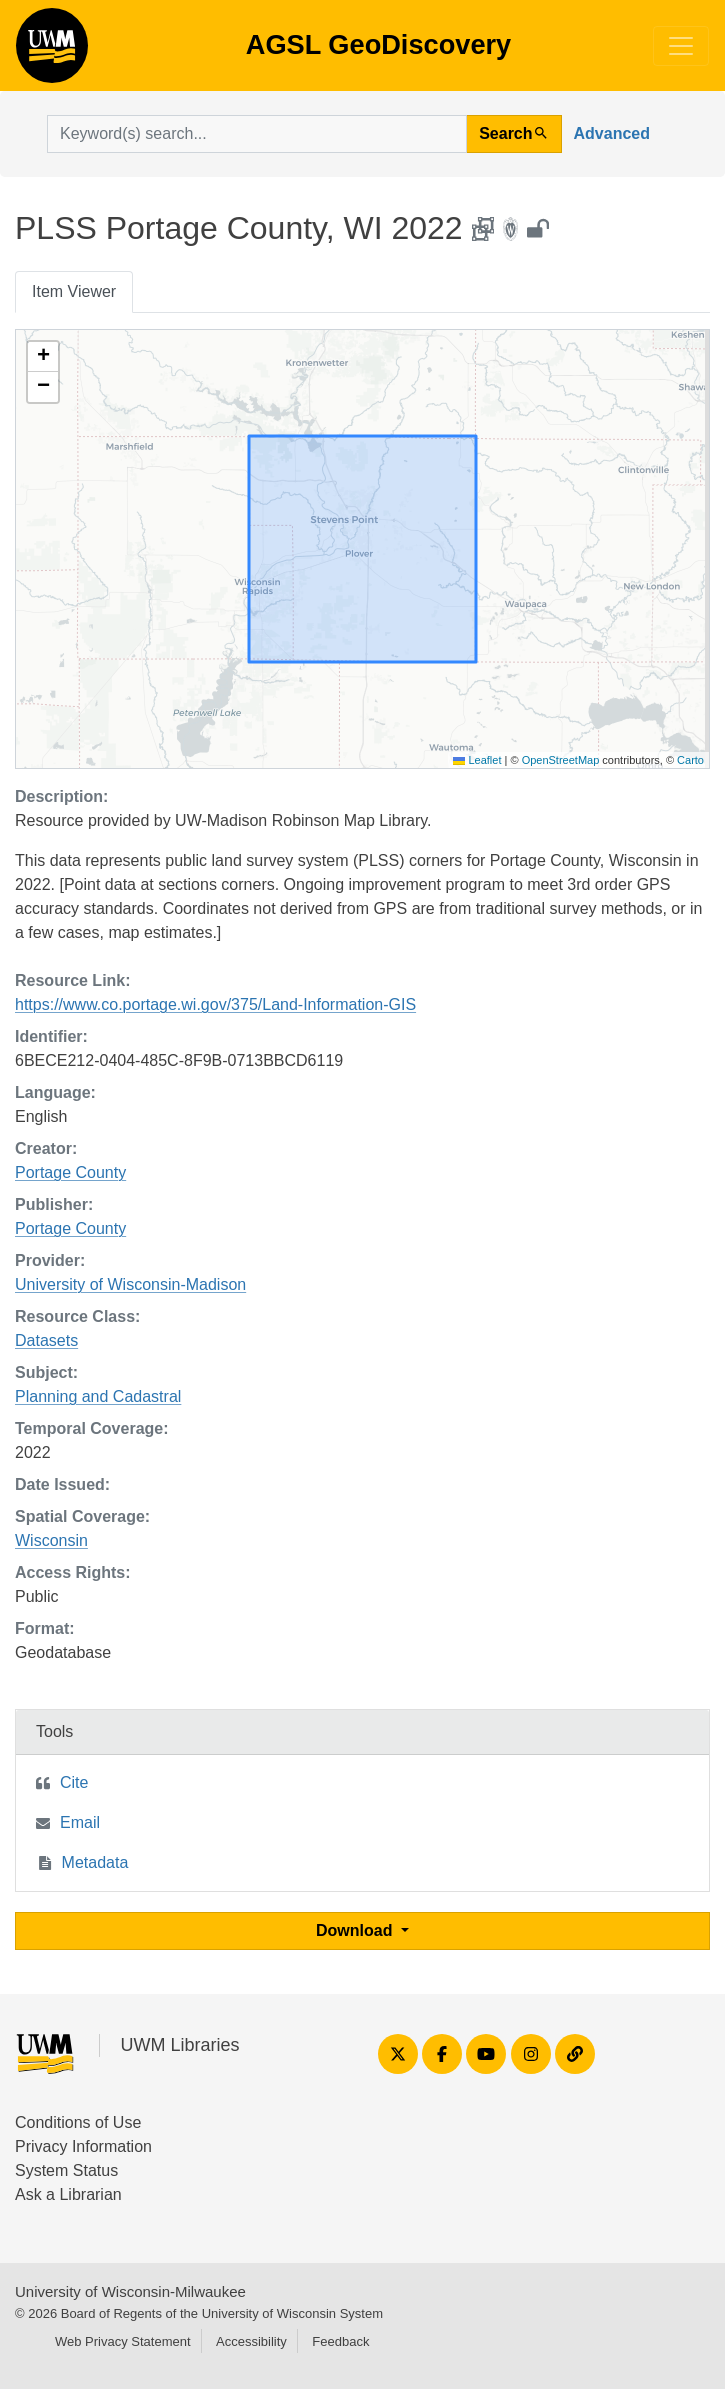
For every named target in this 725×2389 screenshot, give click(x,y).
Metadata (95, 1862)
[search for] (257, 134)
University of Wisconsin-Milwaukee (130, 2291)
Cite (74, 1782)
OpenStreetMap (561, 760)
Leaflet (477, 760)
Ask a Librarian (68, 2194)
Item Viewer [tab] (74, 291)
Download (356, 1930)
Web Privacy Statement (123, 2341)
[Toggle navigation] (681, 46)
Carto (690, 760)
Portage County (70, 1172)
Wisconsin (51, 1540)
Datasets (46, 1340)
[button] (43, 357)
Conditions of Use (78, 2122)
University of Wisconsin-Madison (130, 1284)
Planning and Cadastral (98, 1396)
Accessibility (251, 2341)
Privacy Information (83, 2146)
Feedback (340, 2341)
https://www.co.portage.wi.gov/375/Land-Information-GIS (215, 1004)
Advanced (612, 133)
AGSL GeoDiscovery (52, 52)
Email (80, 1822)
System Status (66, 2170)
